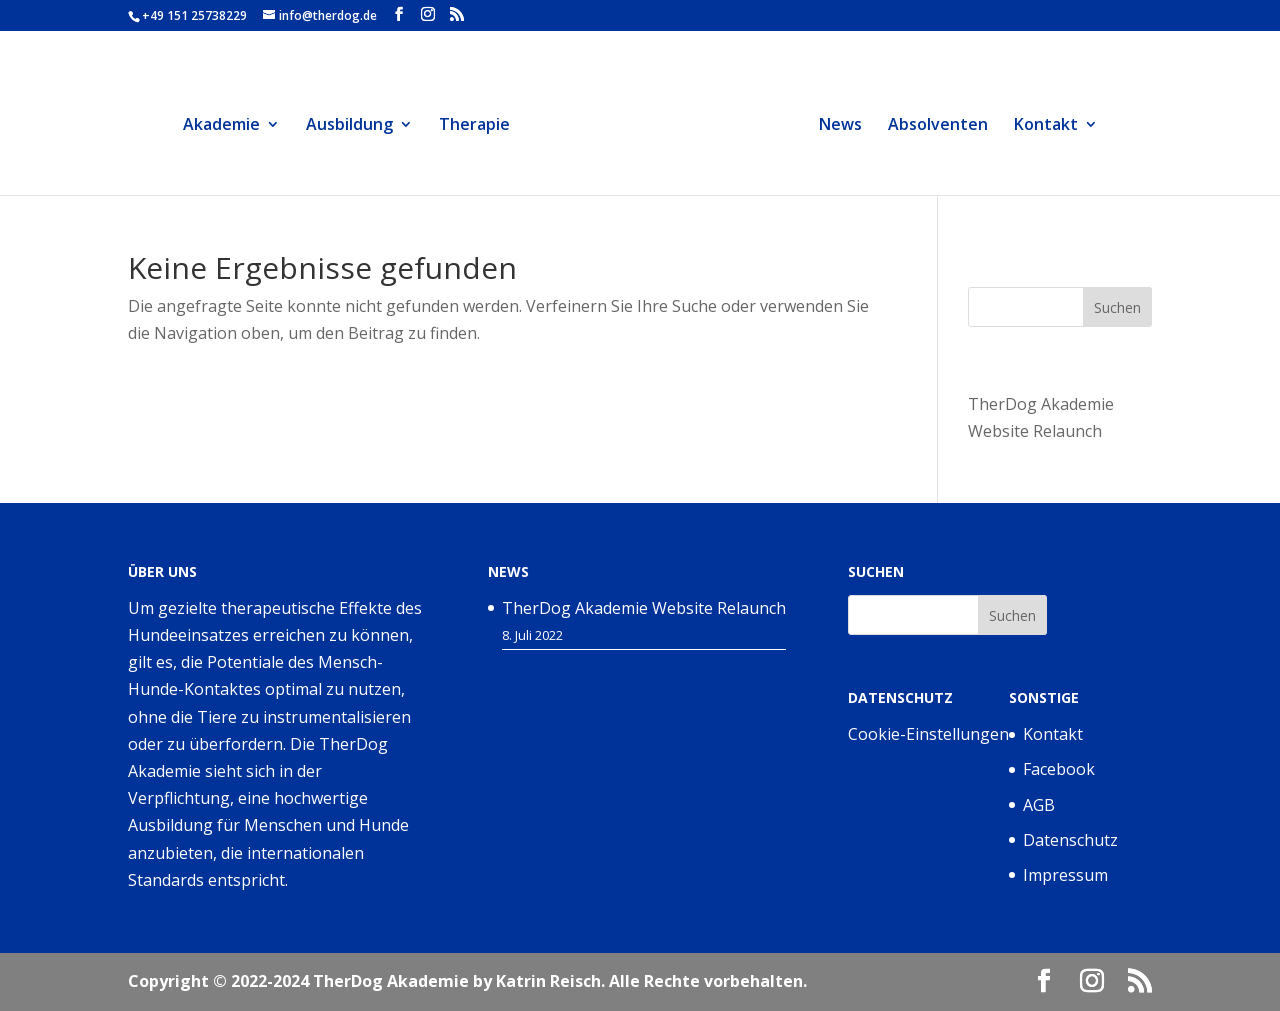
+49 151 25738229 (194, 15)
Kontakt (1057, 126)
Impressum (1065, 875)
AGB (1039, 805)
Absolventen (949, 126)
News (851, 126)
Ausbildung (337, 126)
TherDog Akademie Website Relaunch (644, 608)
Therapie (462, 126)
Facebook (1059, 769)
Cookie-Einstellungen (928, 734)
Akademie (209, 126)
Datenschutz (1070, 840)
